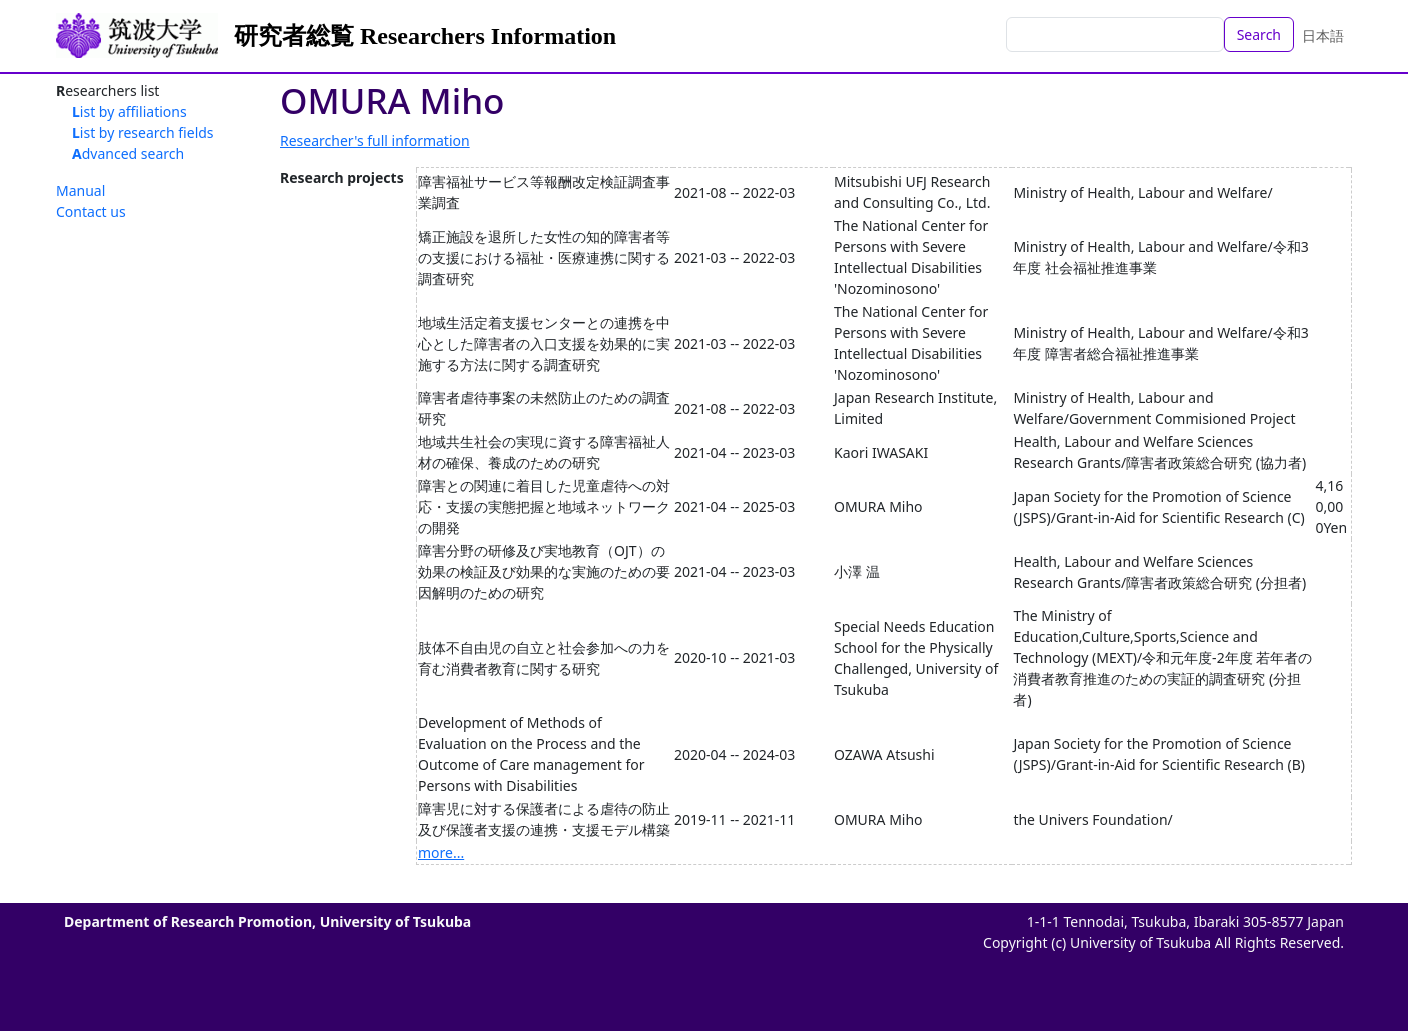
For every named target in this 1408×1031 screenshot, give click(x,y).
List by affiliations (129, 111)
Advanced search (128, 153)
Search (1259, 34)
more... (441, 852)
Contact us (91, 211)
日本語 (1323, 35)
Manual (80, 190)
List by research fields (143, 132)
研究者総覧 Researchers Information (425, 36)
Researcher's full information (375, 140)
